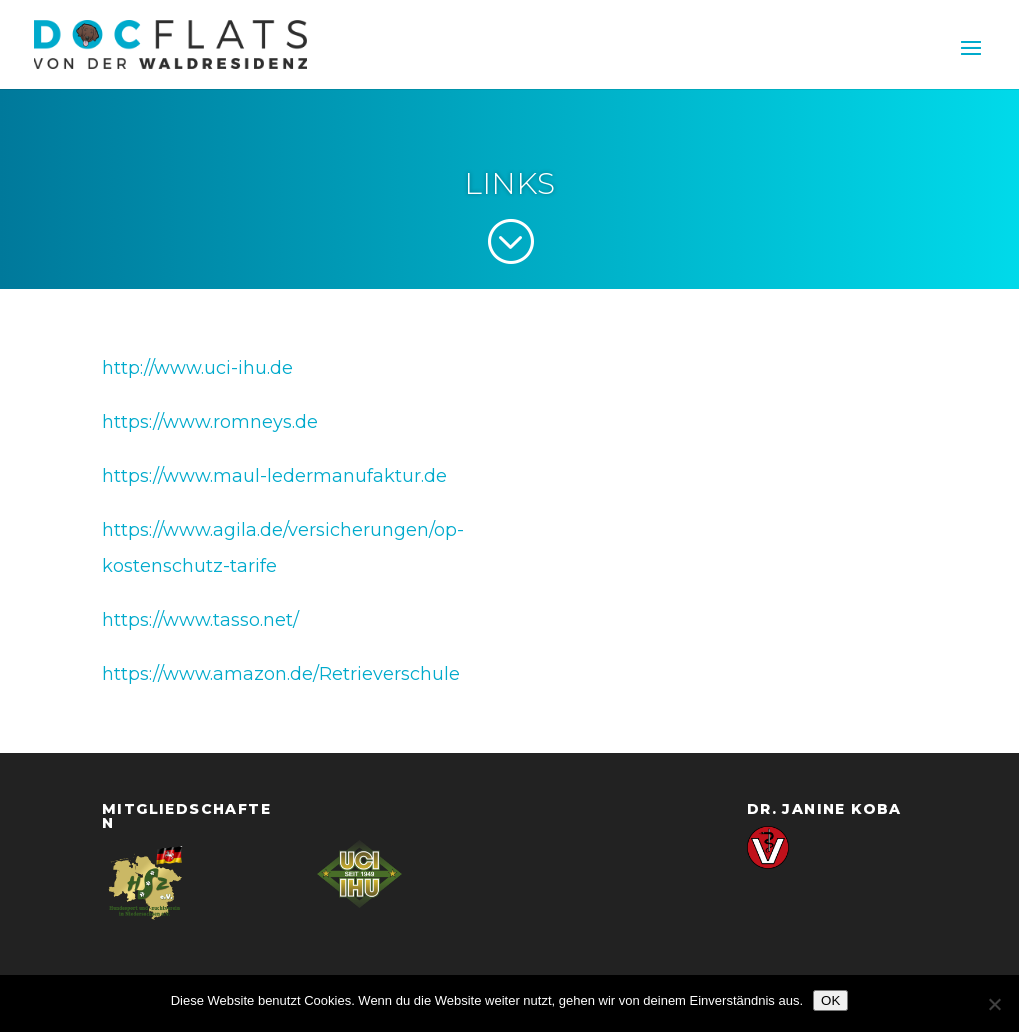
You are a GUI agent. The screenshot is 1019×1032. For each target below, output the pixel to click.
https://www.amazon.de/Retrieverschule (281, 674)
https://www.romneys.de (210, 422)
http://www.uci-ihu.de (197, 368)
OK (830, 1000)
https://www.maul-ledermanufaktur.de (274, 476)
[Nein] (994, 1004)
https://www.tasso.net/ (200, 620)
